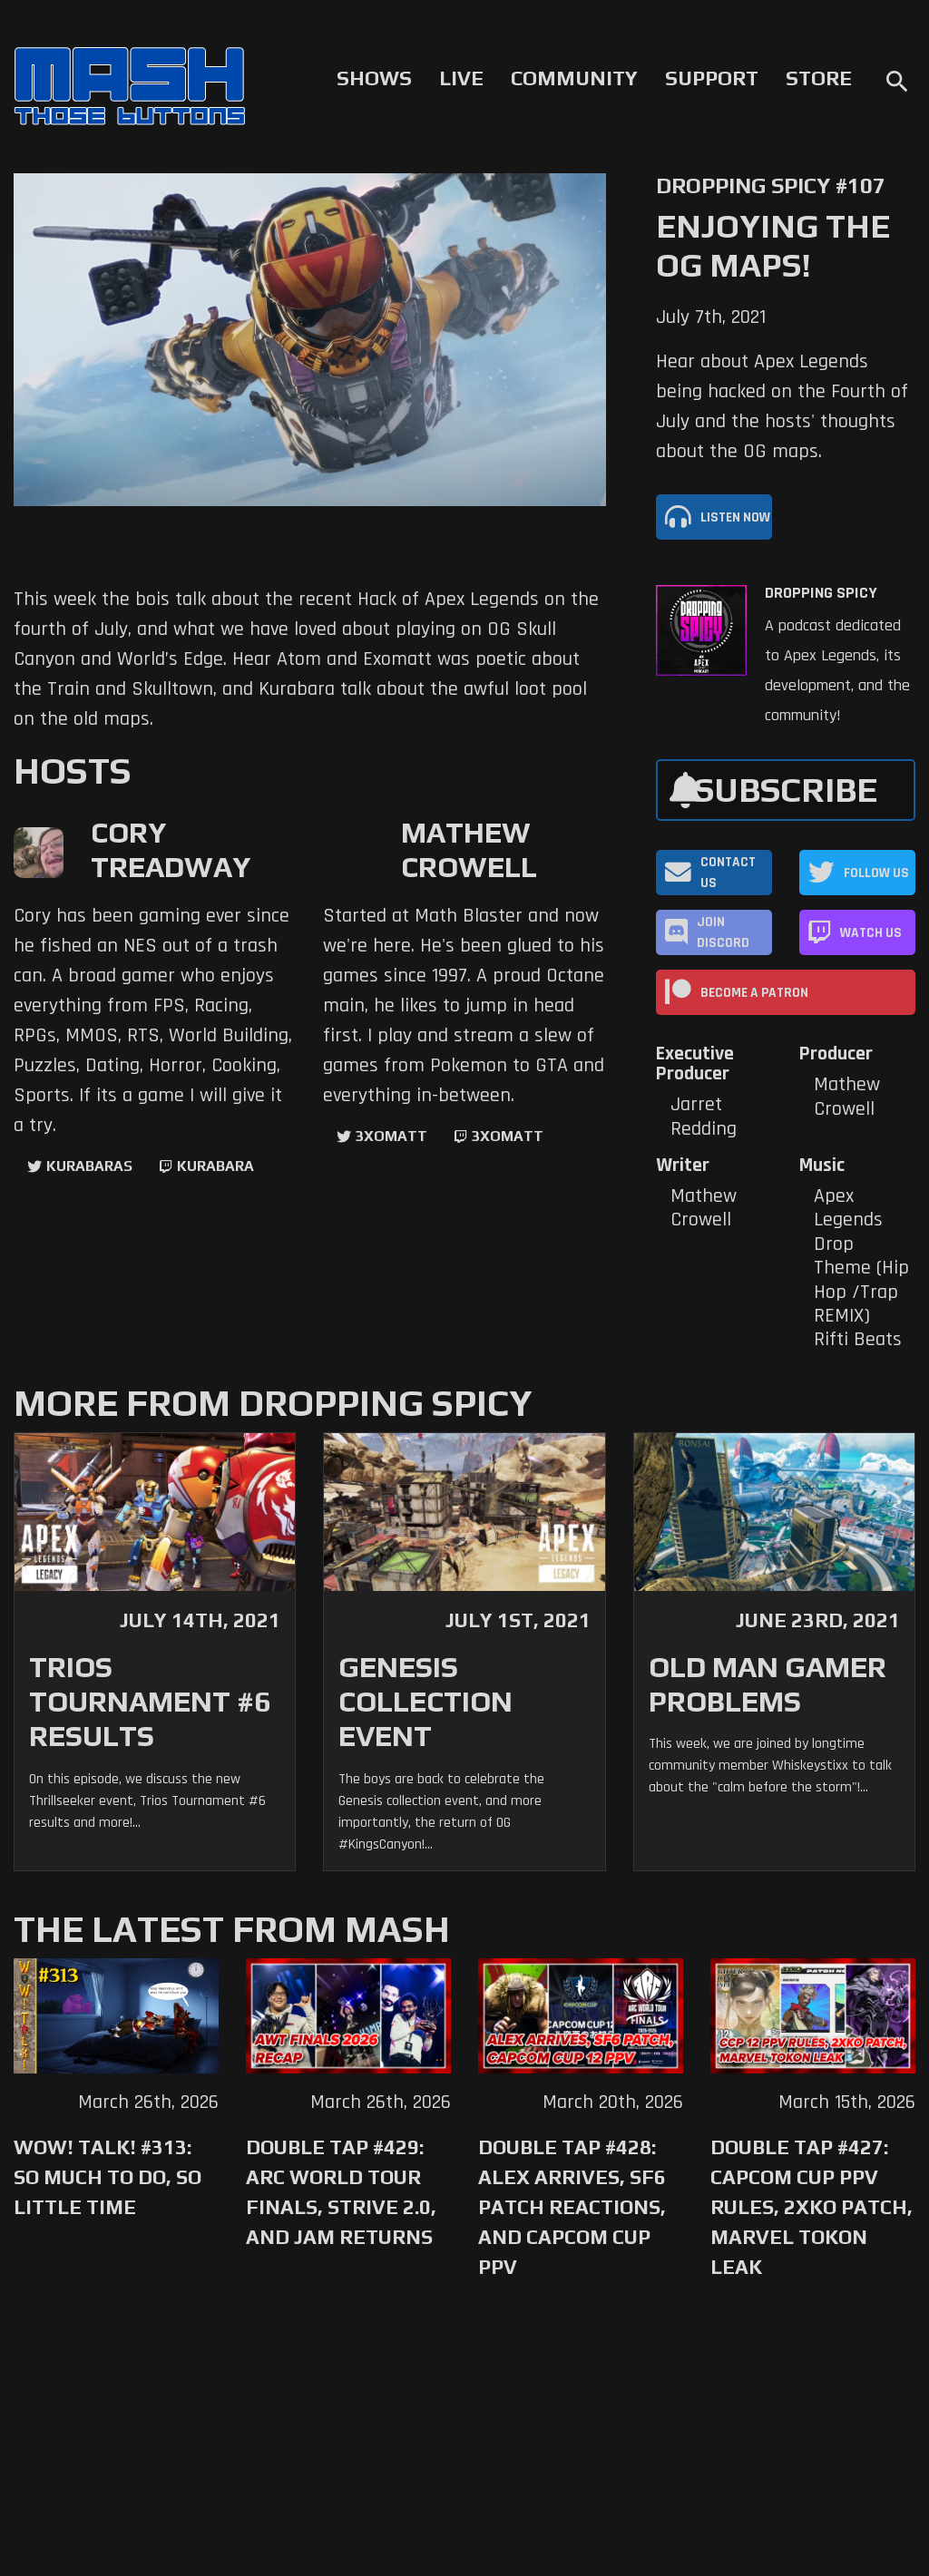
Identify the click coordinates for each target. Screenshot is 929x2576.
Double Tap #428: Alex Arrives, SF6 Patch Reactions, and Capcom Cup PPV (572, 2206)
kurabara (215, 1166)
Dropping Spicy (821, 593)
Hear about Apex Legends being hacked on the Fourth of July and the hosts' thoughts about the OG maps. (782, 406)
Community (574, 78)
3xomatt (391, 1136)
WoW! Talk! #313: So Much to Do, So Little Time (107, 2177)
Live (461, 78)
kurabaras (89, 1166)
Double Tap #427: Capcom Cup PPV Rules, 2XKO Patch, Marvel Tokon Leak (811, 2206)
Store (819, 78)
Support (711, 78)
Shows (374, 78)
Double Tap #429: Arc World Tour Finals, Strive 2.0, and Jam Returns (341, 2192)
